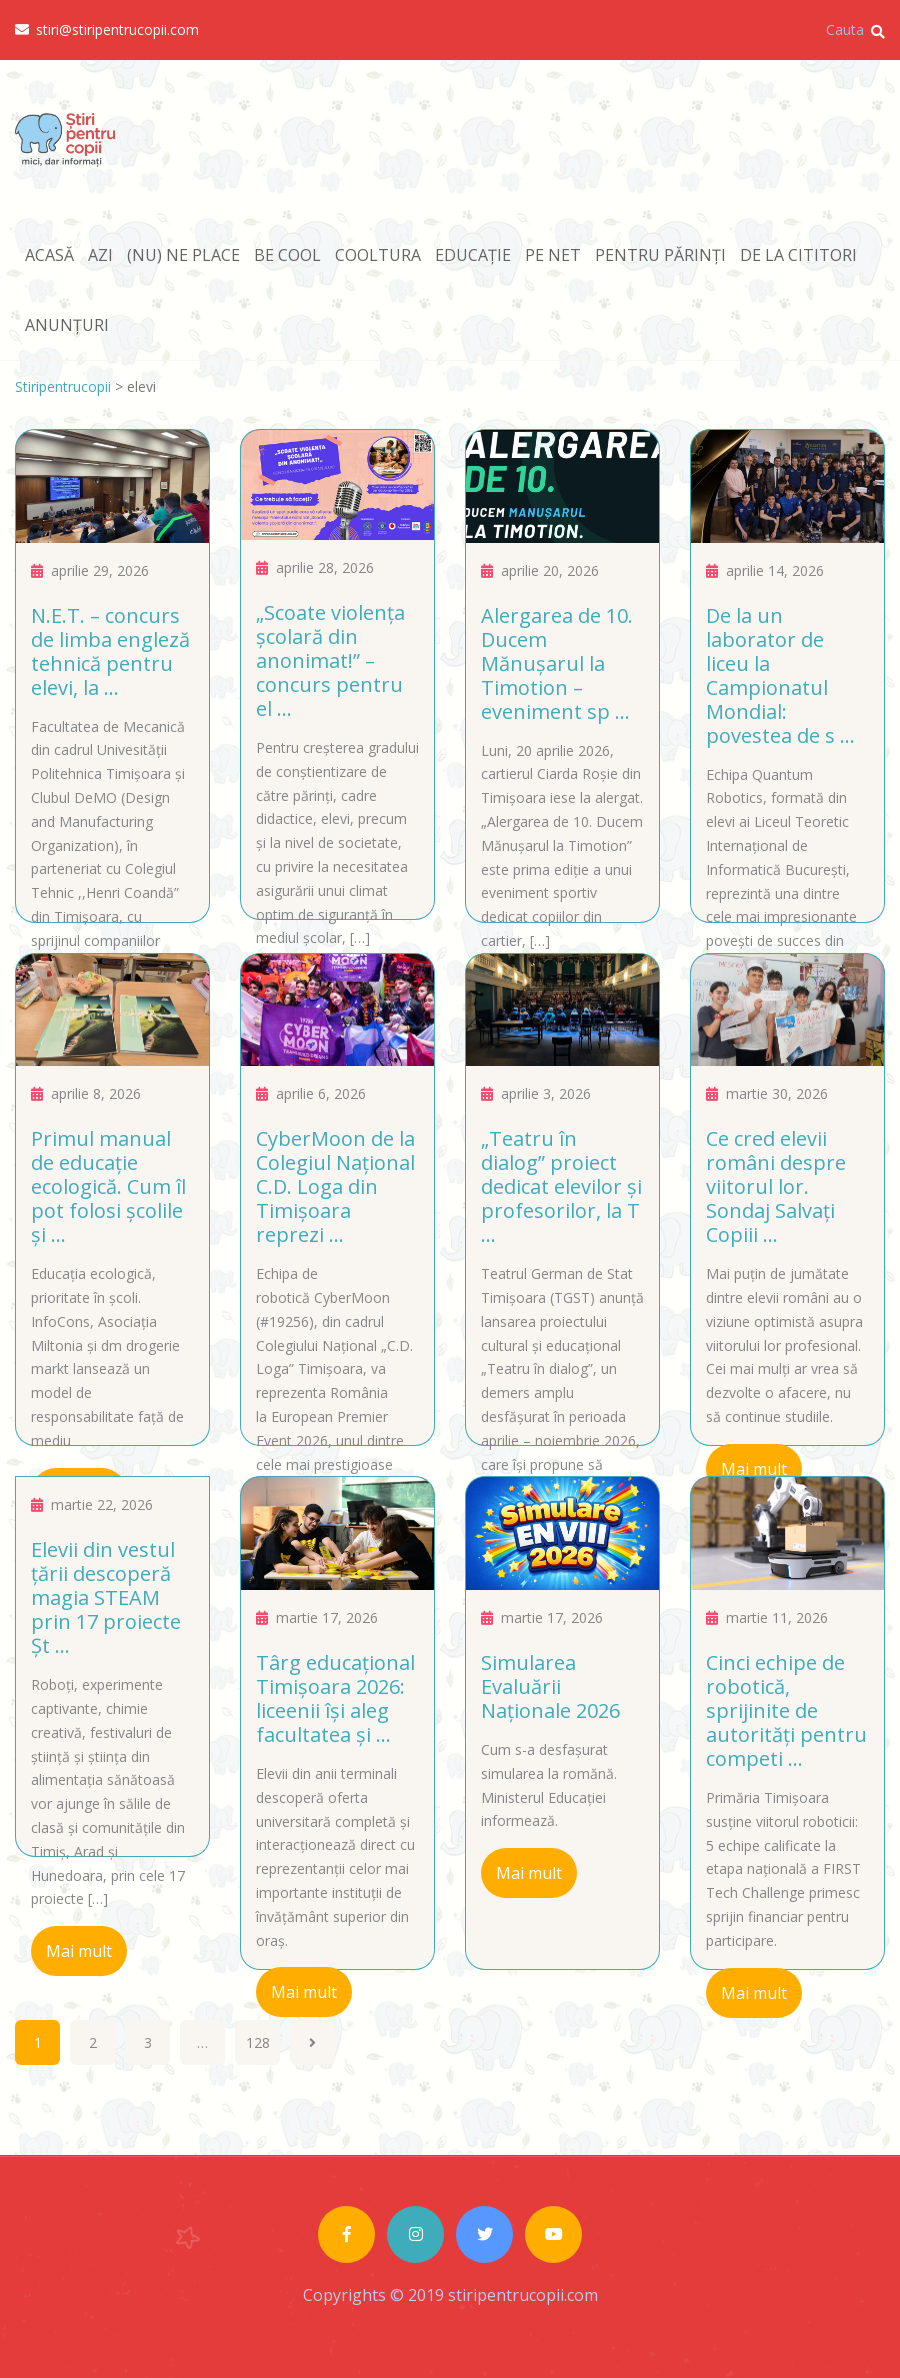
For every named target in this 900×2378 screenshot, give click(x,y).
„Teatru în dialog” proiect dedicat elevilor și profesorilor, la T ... (561, 1186)
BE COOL (287, 255)
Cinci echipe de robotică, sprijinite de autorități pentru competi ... (786, 1710)
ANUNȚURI (67, 325)
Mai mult (754, 1469)
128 (258, 2042)
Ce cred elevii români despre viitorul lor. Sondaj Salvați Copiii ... (776, 1186)
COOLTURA (378, 255)
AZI (100, 255)
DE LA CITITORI (798, 255)
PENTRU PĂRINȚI (660, 255)
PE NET (553, 255)
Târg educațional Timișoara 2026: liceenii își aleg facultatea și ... (335, 1698)
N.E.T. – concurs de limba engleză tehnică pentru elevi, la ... (110, 651)
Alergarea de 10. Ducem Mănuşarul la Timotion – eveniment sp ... (557, 663)
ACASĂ (49, 255)
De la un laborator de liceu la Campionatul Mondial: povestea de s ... (780, 675)
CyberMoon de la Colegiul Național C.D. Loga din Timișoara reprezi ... (335, 1186)
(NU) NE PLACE (183, 255)
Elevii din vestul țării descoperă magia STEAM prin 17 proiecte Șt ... (106, 1597)
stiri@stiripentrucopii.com (107, 30)
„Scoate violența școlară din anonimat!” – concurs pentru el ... (330, 660)
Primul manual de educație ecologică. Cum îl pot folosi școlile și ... (108, 1186)
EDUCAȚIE (473, 255)
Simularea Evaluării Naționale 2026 (550, 1686)
